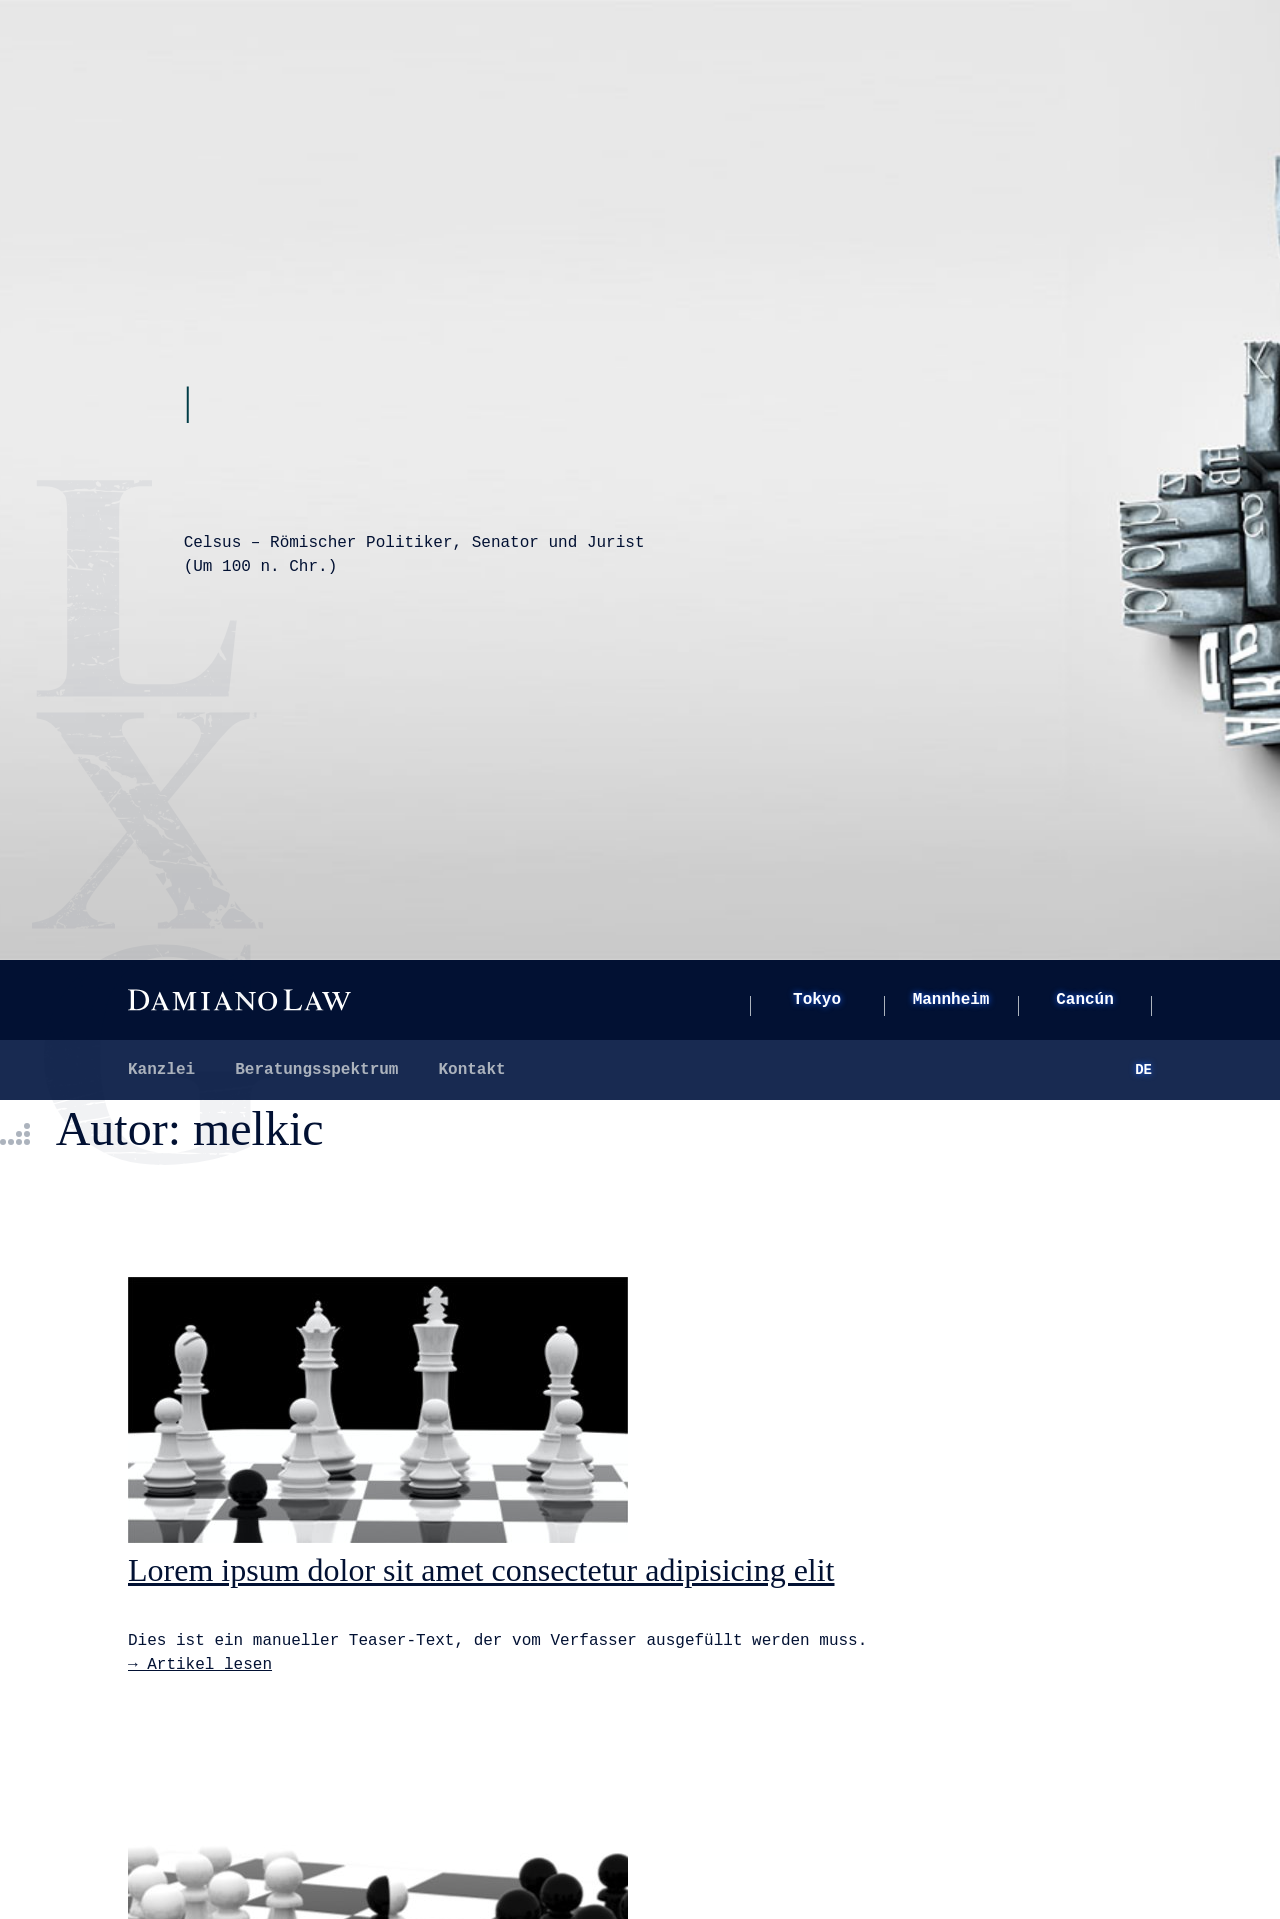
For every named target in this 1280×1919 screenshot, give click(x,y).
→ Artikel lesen (200, 1665)
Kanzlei (161, 1070)
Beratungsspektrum (316, 1070)
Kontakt (471, 1070)
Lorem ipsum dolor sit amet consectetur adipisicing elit (481, 1570)
